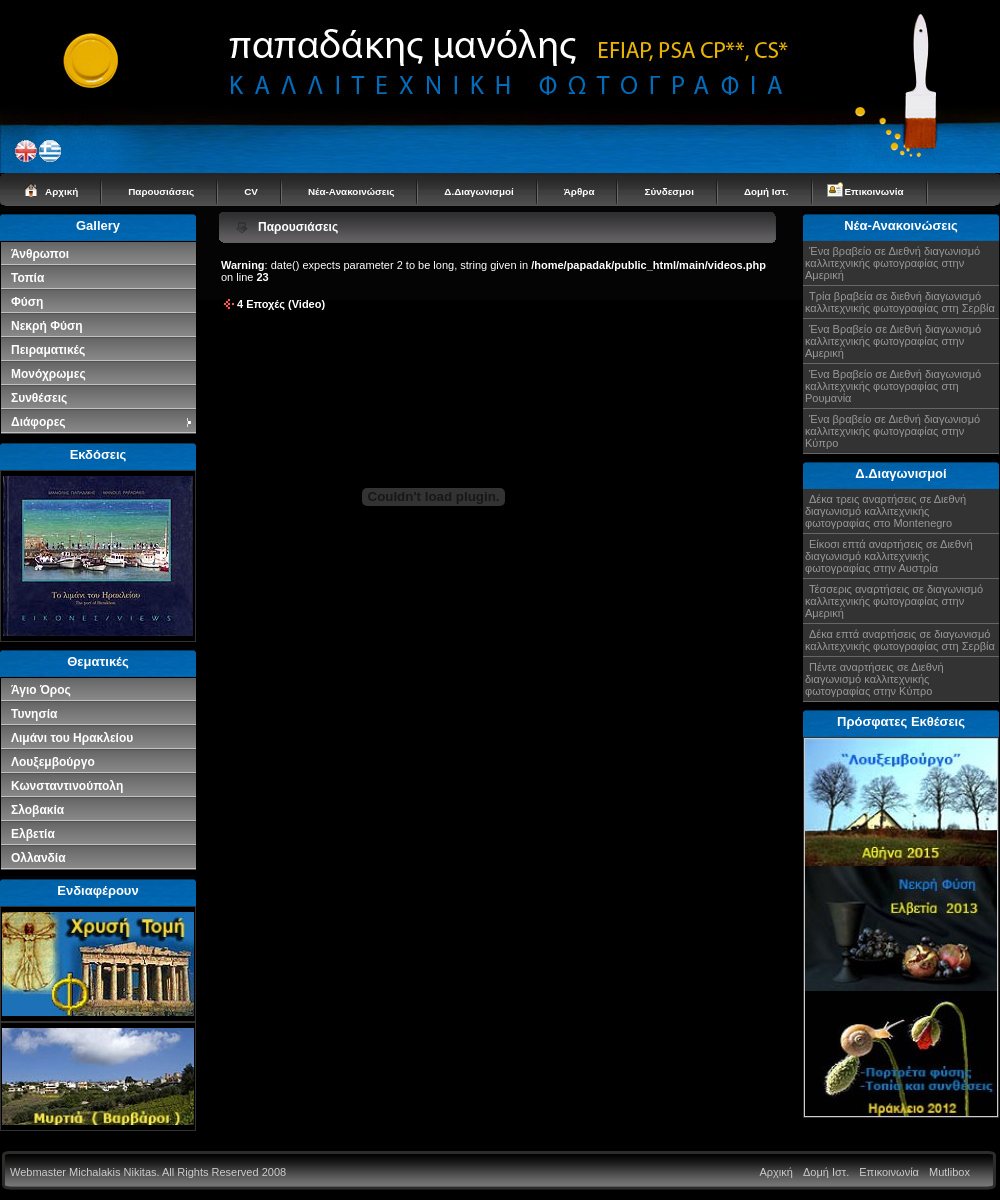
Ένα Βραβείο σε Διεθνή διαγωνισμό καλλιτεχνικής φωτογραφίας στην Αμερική (893, 341)
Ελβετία (33, 834)
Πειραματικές (48, 350)
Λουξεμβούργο (53, 762)
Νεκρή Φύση (47, 326)
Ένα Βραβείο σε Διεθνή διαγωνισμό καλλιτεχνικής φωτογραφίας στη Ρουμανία (893, 386)
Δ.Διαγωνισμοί (478, 191)
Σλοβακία (37, 810)
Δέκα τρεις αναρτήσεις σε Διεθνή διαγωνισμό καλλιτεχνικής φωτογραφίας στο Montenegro (885, 511)
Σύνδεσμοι (668, 191)
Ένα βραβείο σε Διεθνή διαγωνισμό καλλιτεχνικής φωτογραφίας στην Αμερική (892, 263)
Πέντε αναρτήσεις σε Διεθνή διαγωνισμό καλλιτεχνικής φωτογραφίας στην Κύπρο (874, 679)
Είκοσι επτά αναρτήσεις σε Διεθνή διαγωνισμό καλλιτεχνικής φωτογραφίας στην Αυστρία (889, 556)
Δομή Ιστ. (766, 191)
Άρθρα (579, 191)
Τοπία (27, 278)
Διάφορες (102, 422)
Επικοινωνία (874, 191)
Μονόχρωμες (48, 374)
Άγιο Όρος (41, 690)
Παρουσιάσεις (161, 191)
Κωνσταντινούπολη (67, 786)
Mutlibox (949, 1172)
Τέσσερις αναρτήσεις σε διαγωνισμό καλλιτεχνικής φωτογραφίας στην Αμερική (894, 601)
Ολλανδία (38, 858)
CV (251, 191)
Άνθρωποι (40, 254)
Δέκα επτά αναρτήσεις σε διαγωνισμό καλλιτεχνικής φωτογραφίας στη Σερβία (900, 640)
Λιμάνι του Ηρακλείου (72, 738)
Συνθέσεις (39, 398)
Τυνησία (34, 714)
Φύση (27, 302)
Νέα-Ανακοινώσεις (351, 191)
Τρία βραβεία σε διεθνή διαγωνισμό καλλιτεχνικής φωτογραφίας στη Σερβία (900, 302)
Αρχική (61, 191)
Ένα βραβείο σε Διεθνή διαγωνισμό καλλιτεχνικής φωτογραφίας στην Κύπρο (892, 431)
